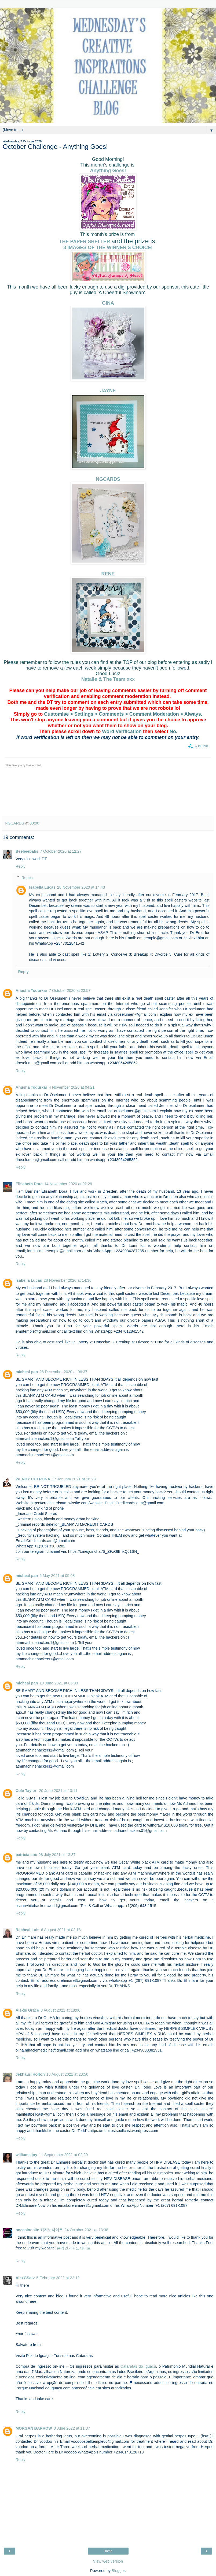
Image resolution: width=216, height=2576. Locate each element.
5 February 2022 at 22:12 (58, 2278)
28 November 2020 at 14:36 (67, 1280)
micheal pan (27, 1372)
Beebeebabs (27, 851)
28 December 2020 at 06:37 (63, 1372)
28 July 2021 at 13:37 (57, 1855)
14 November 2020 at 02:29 (68, 1184)
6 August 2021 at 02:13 (61, 1930)
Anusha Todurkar (31, 990)
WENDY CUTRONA (33, 1479)
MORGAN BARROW (34, 2428)
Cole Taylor (26, 1790)
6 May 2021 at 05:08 (57, 1575)
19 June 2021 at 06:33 (58, 1683)
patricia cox (26, 1855)
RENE (108, 573)
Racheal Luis (27, 1930)
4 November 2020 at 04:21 (71, 1087)
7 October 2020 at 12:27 (61, 851)
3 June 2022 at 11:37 (72, 2428)
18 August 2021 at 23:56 (67, 2074)
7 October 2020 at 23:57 (69, 990)
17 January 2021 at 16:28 (74, 1479)
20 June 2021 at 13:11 (58, 1790)
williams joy (26, 2155)
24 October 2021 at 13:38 (86, 2230)
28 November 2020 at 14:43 (81, 887)
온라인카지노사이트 (74, 2248)
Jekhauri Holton (30, 2074)
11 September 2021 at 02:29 (63, 2155)
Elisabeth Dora (29, 1184)
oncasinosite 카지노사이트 (39, 2230)
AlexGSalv (25, 2278)
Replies (27, 877)
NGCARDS (108, 479)
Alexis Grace (27, 2010)
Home (108, 2551)
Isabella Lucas (42, 887)
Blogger (118, 2570)
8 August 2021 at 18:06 (60, 2010)
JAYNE (108, 390)
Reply (20, 866)
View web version (108, 2561)
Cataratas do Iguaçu (138, 2366)
